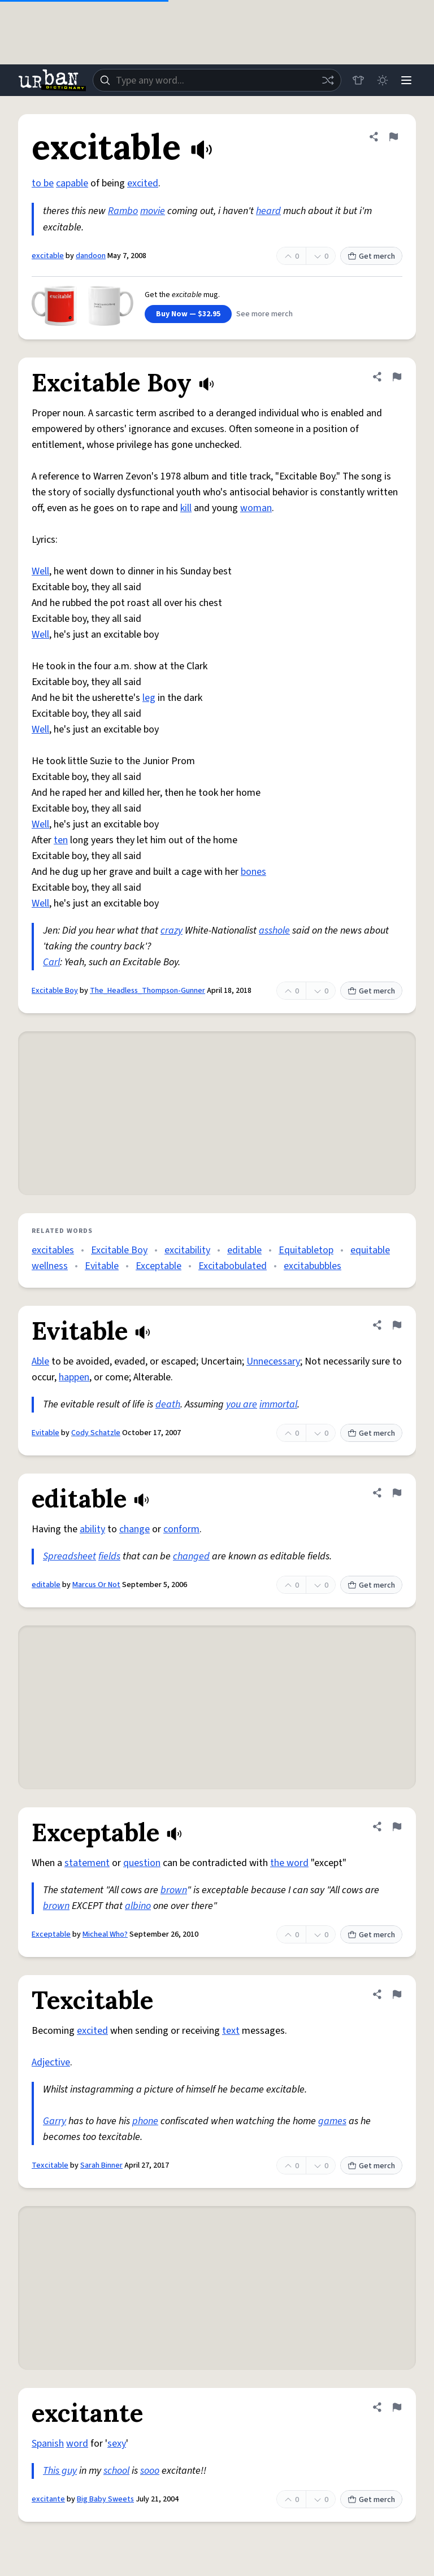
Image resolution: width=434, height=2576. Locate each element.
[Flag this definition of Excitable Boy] (397, 377)
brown (173, 1890)
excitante (48, 2499)
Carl (51, 962)
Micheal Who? (105, 1934)
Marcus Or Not (96, 1584)
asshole (274, 930)
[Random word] (325, 80)
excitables (53, 1250)
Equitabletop (306, 1250)
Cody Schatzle (95, 1433)
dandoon (91, 255)
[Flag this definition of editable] (397, 1493)
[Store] (356, 80)
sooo (149, 2471)
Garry (54, 2121)
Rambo (123, 211)
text (231, 2031)
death (167, 1404)
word (77, 2443)
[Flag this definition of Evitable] (397, 1325)
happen (74, 1377)
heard (268, 211)
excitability (187, 1250)
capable (72, 183)
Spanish (48, 2443)
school (116, 2471)
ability (92, 1529)
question (141, 1863)
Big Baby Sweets (105, 2499)
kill (186, 508)
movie (152, 211)
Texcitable (50, 2165)
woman (256, 508)
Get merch (371, 256)
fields (109, 1556)
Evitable (102, 1266)
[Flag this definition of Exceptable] (397, 1826)
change (134, 1529)
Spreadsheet (69, 1556)
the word (289, 1863)
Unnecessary (273, 1361)
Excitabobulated (232, 1266)
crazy (171, 930)
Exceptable (158, 1266)
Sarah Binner (101, 2165)
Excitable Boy (55, 990)
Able (40, 1361)
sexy (116, 2443)
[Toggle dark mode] (381, 80)
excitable (48, 255)
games (332, 2121)
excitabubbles (312, 1266)
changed (191, 1556)
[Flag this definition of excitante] (397, 2407)
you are (241, 1404)
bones (253, 872)
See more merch (264, 314)
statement (87, 1863)
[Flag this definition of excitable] (393, 137)
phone (145, 2121)
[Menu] (406, 80)
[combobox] (216, 80)
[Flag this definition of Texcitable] (397, 1994)
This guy (60, 2471)
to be (43, 183)
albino (138, 1906)
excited (142, 183)
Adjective (51, 2062)
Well (40, 571)
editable (244, 1250)
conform (181, 1529)
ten (61, 840)
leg (148, 698)
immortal (278, 1404)
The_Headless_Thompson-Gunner (147, 990)
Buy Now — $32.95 (188, 314)
